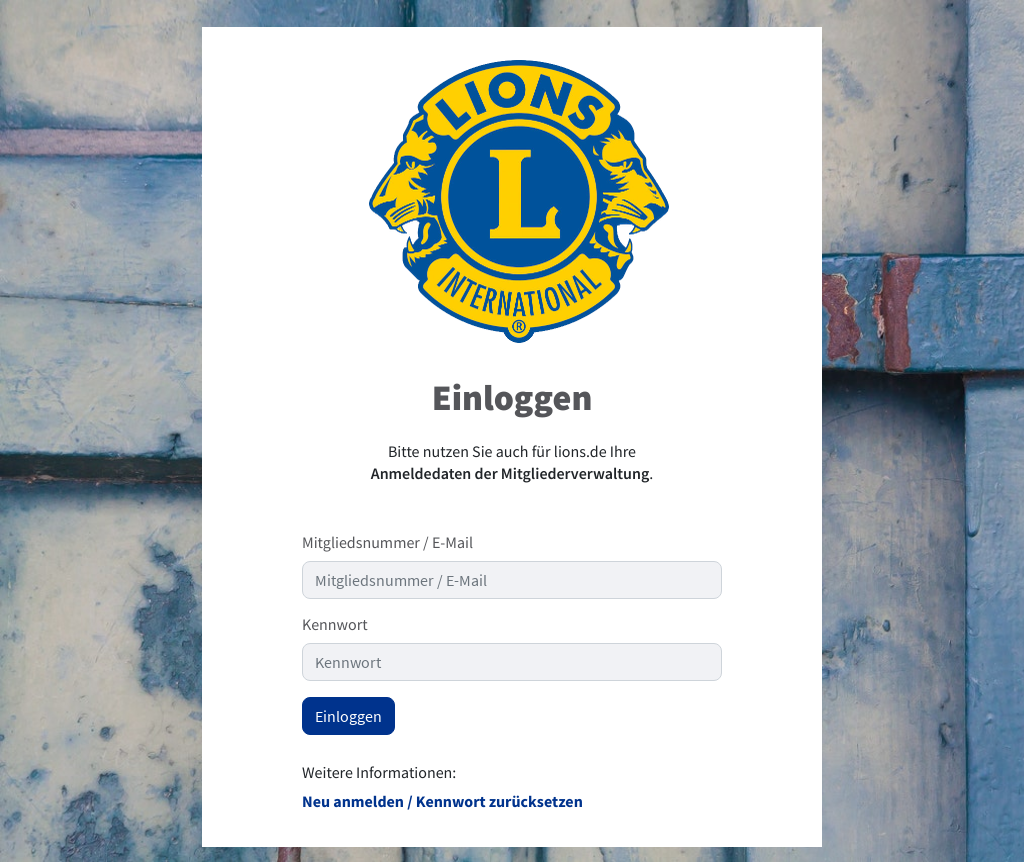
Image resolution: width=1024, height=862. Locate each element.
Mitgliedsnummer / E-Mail (387, 543)
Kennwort (335, 625)
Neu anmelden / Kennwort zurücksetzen (442, 802)
